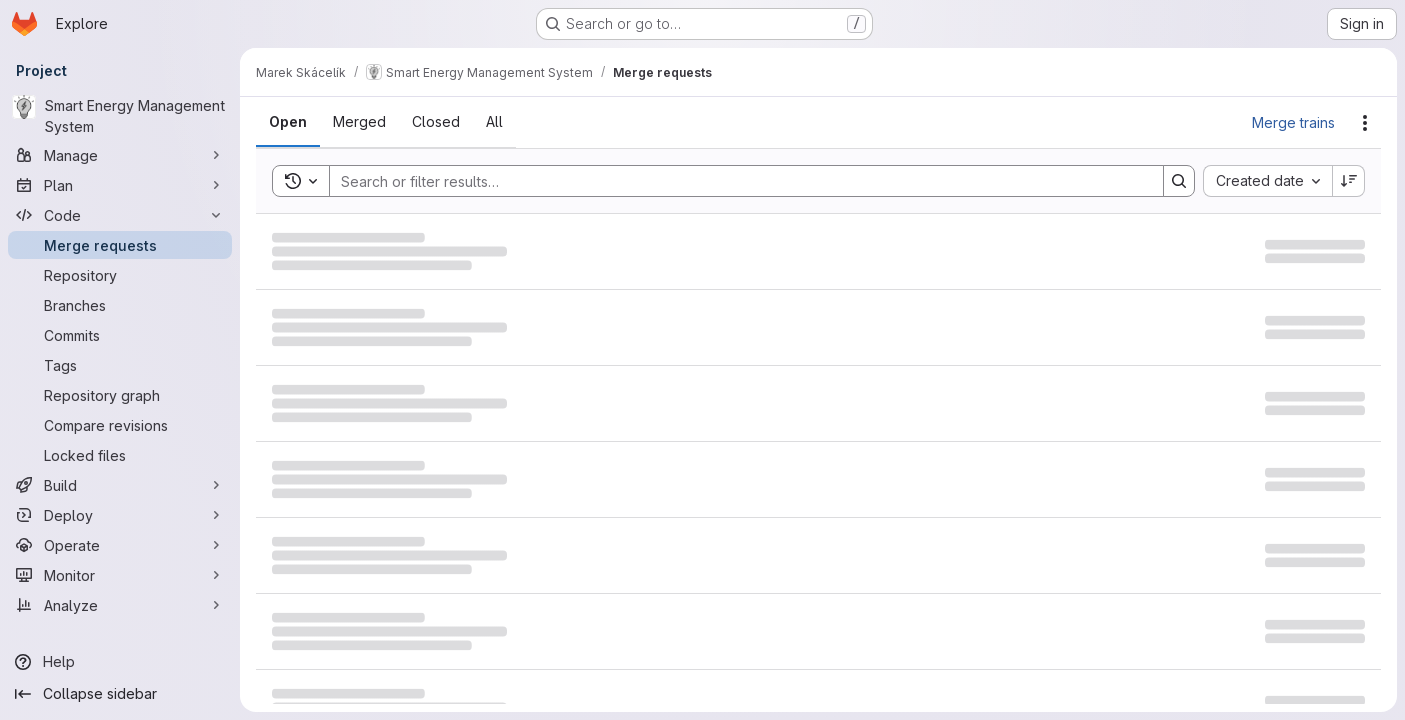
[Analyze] (120, 605)
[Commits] (120, 335)
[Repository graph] (120, 395)
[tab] (288, 122)
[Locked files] (120, 455)
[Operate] (120, 545)
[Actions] (1365, 123)
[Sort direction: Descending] (1349, 181)
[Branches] (120, 305)
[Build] (120, 485)
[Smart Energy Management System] (120, 116)
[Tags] (120, 365)
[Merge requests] (120, 245)
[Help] (120, 662)
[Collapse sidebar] (120, 694)
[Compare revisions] (120, 425)
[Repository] (120, 275)
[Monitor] (120, 575)
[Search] (736, 181)
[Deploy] (120, 515)
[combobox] (1267, 181)
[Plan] (120, 185)
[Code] (120, 215)
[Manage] (120, 155)
